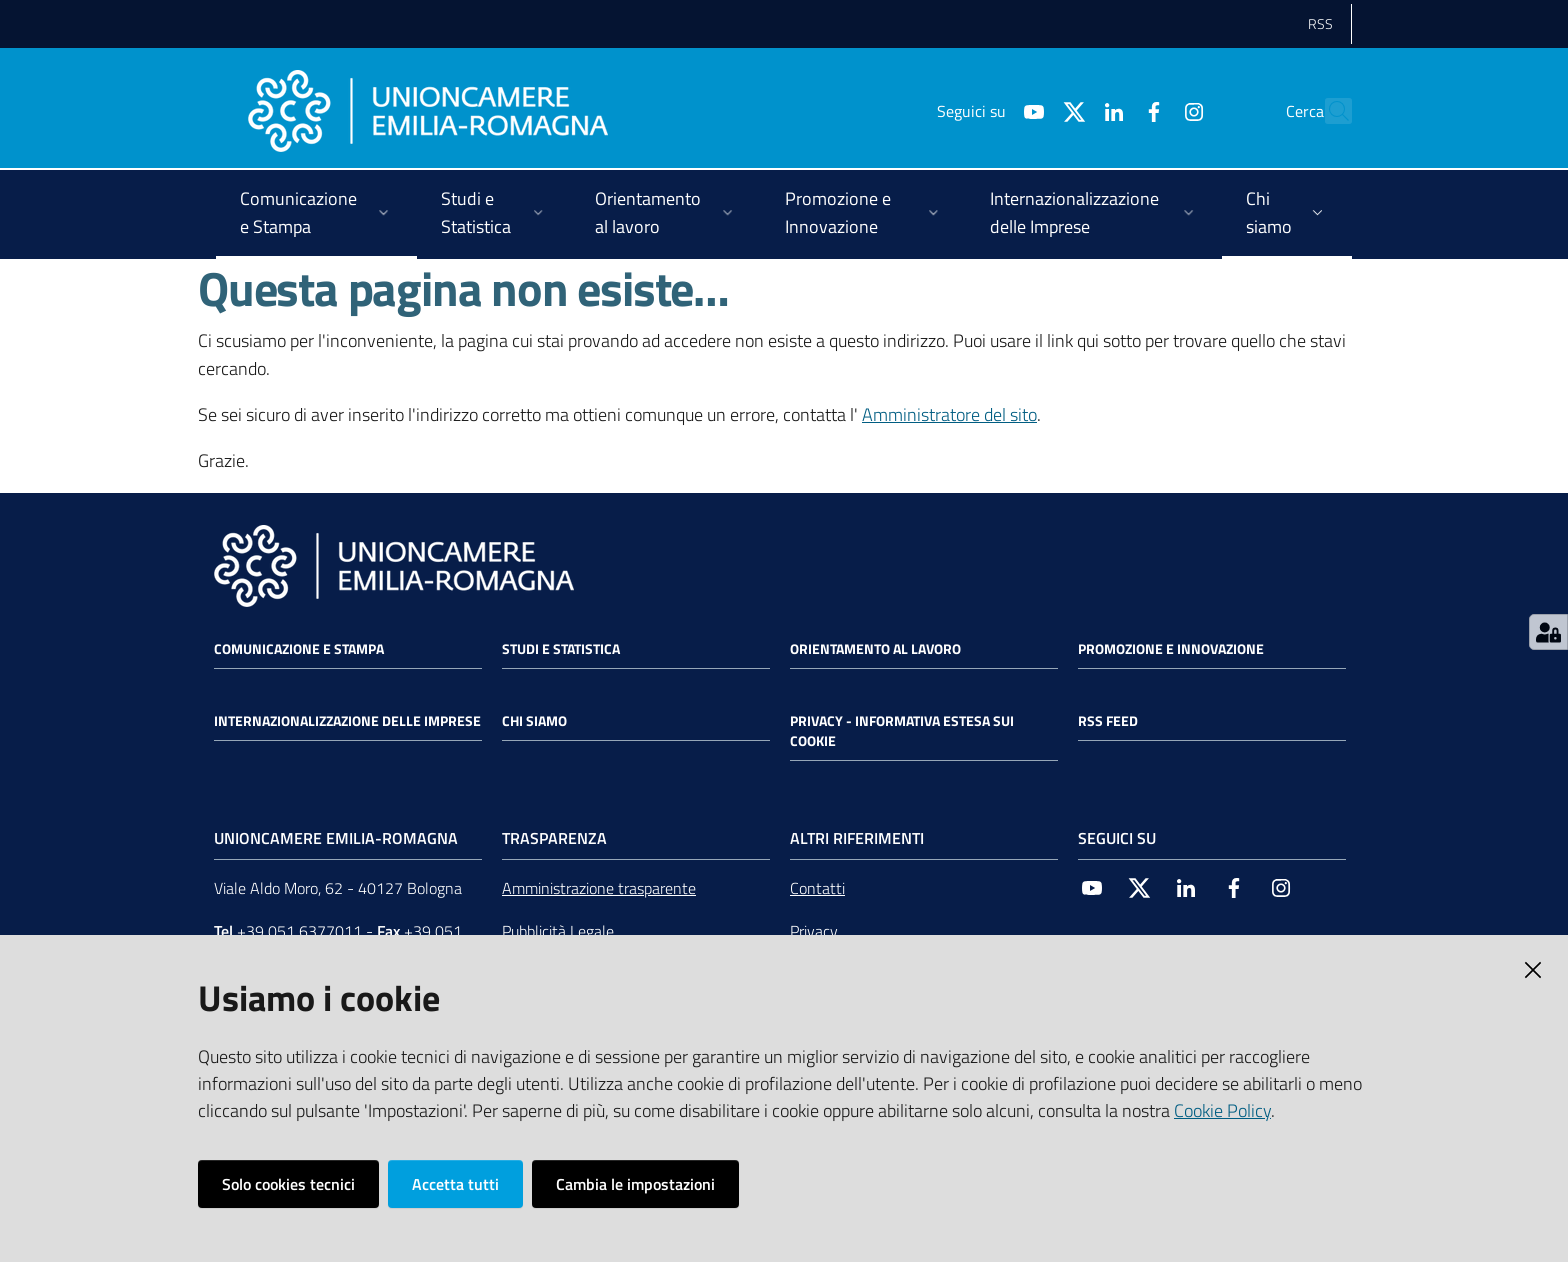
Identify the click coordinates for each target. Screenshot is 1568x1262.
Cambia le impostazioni (635, 1184)
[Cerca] (1328, 111)
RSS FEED (1108, 721)
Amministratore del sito (949, 414)
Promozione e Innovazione (1171, 649)
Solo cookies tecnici (288, 1184)
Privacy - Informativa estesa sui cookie (902, 731)
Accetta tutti (455, 1184)
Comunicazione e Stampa (299, 649)
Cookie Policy (1222, 1110)
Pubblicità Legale (558, 931)
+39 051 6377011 (299, 931)
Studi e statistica (561, 649)
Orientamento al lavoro (875, 649)
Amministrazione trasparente (599, 888)
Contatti (817, 888)
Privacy (814, 931)
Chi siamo (534, 721)
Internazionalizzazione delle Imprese (347, 721)
